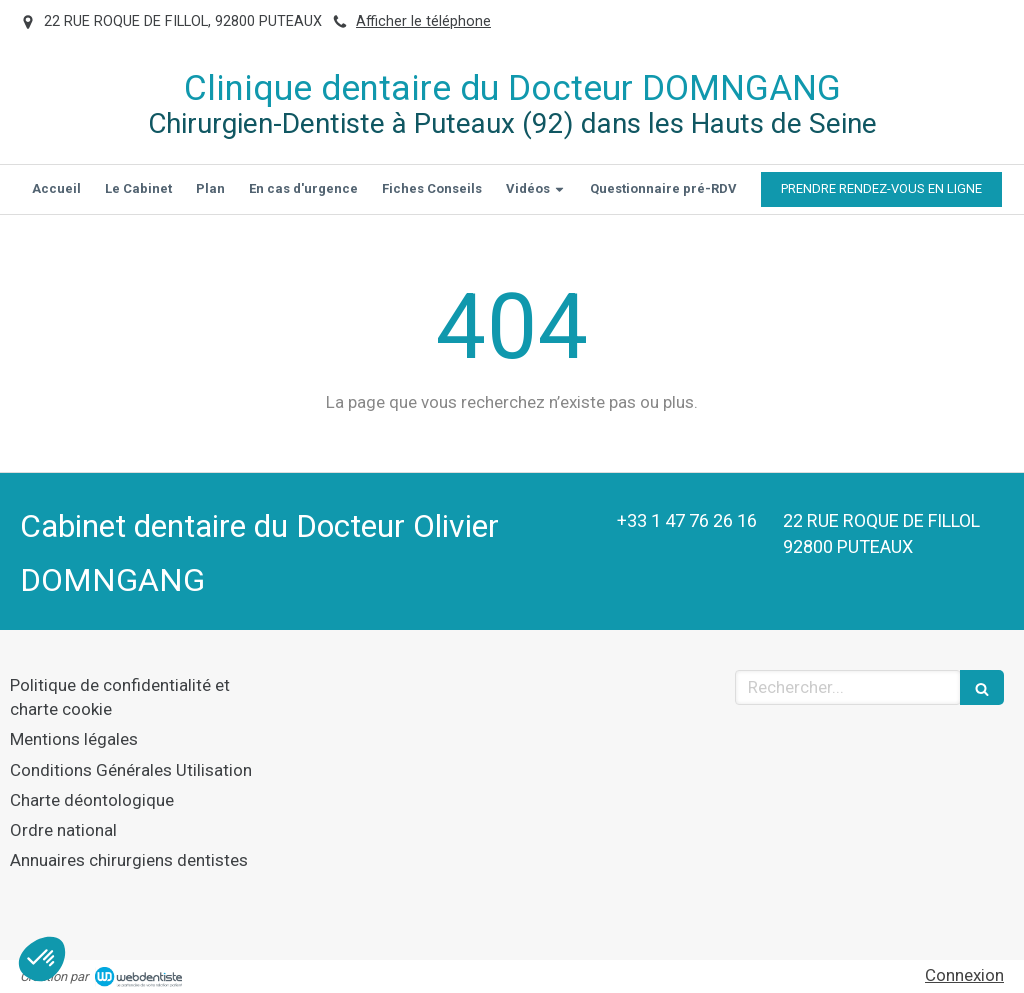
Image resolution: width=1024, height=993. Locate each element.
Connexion (964, 975)
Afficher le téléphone (423, 21)
